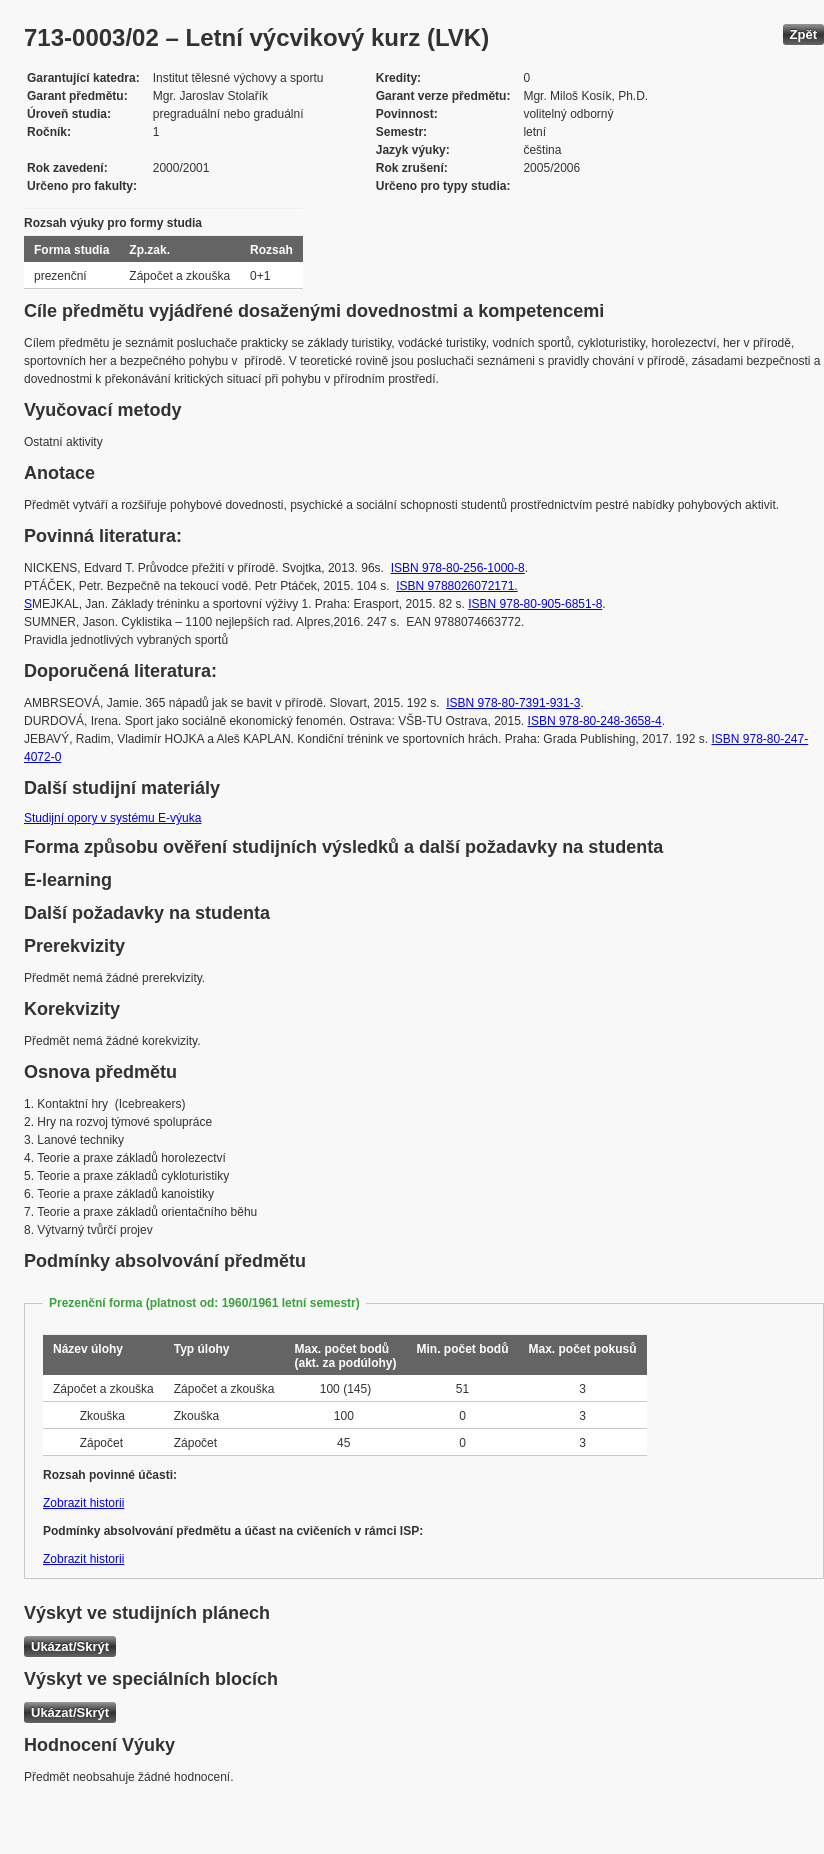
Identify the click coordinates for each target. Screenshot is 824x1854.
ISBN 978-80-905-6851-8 (535, 604)
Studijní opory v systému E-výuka (112, 818)
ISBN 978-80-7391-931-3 (513, 703)
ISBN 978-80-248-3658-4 (595, 721)
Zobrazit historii (83, 1503)
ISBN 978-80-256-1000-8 (458, 568)
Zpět (803, 34)
